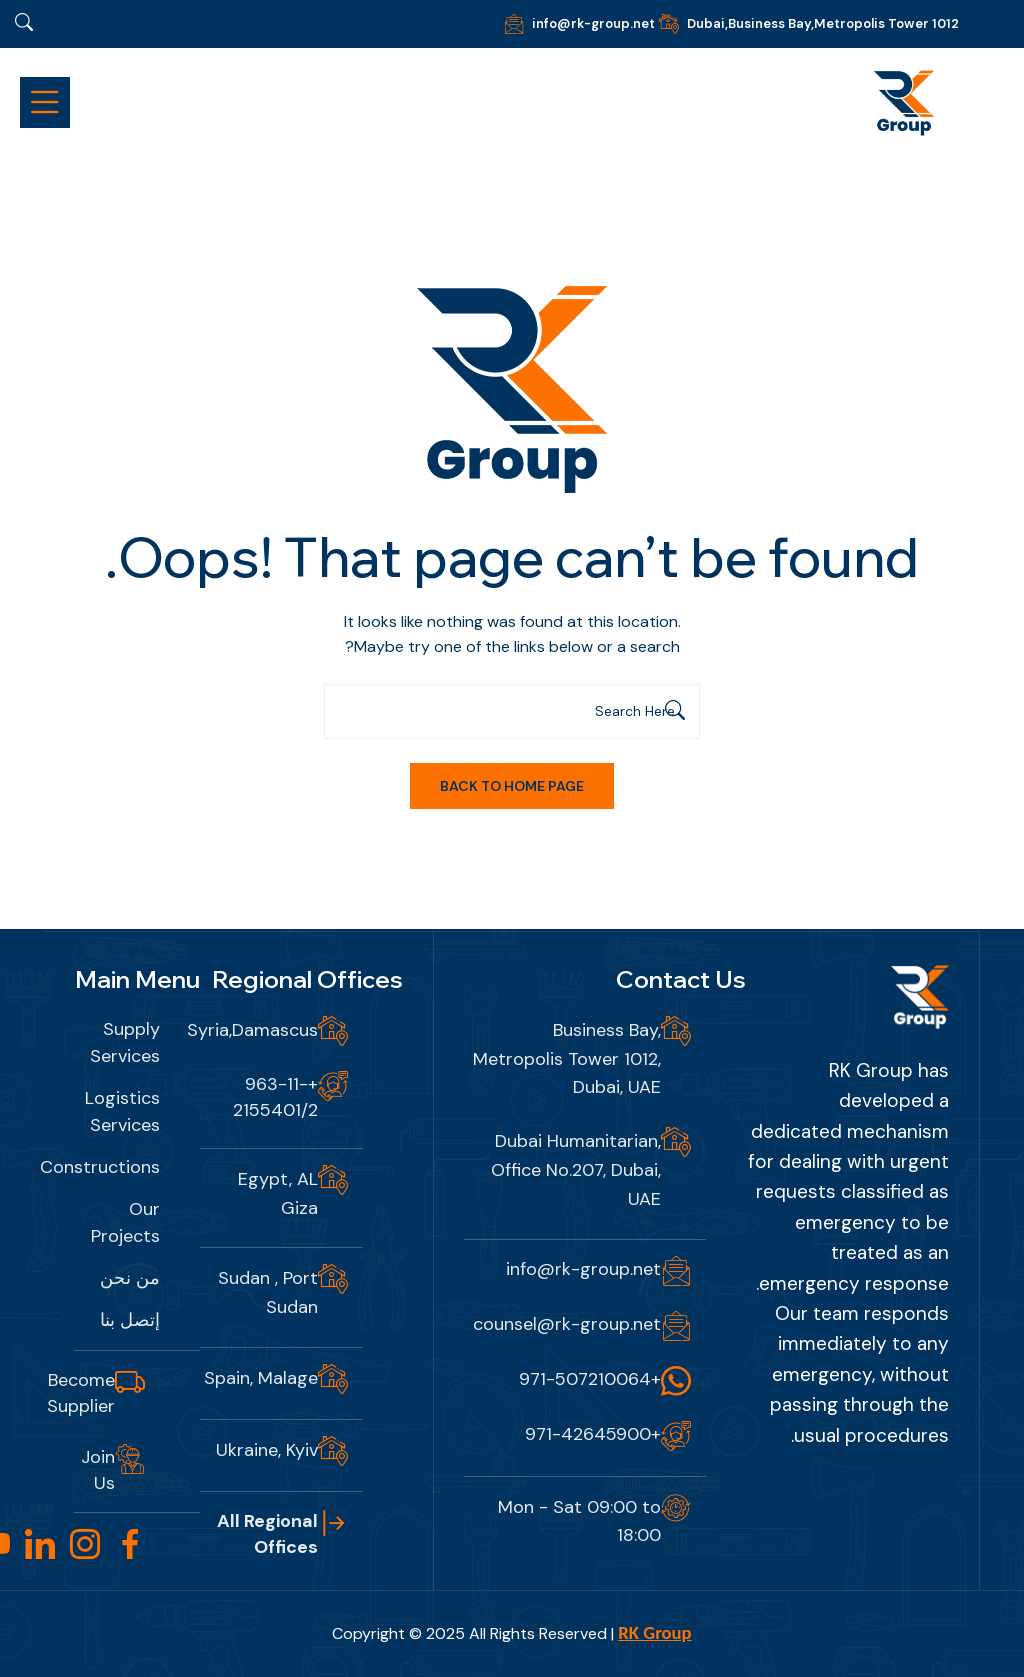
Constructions (100, 1167)
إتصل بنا (130, 1320)
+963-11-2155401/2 (275, 1097)
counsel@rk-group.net (567, 1324)
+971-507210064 (590, 1379)
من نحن (130, 1278)
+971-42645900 (593, 1434)
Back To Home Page (512, 786)
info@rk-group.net (593, 23)
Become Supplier (81, 1393)
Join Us (98, 1470)
